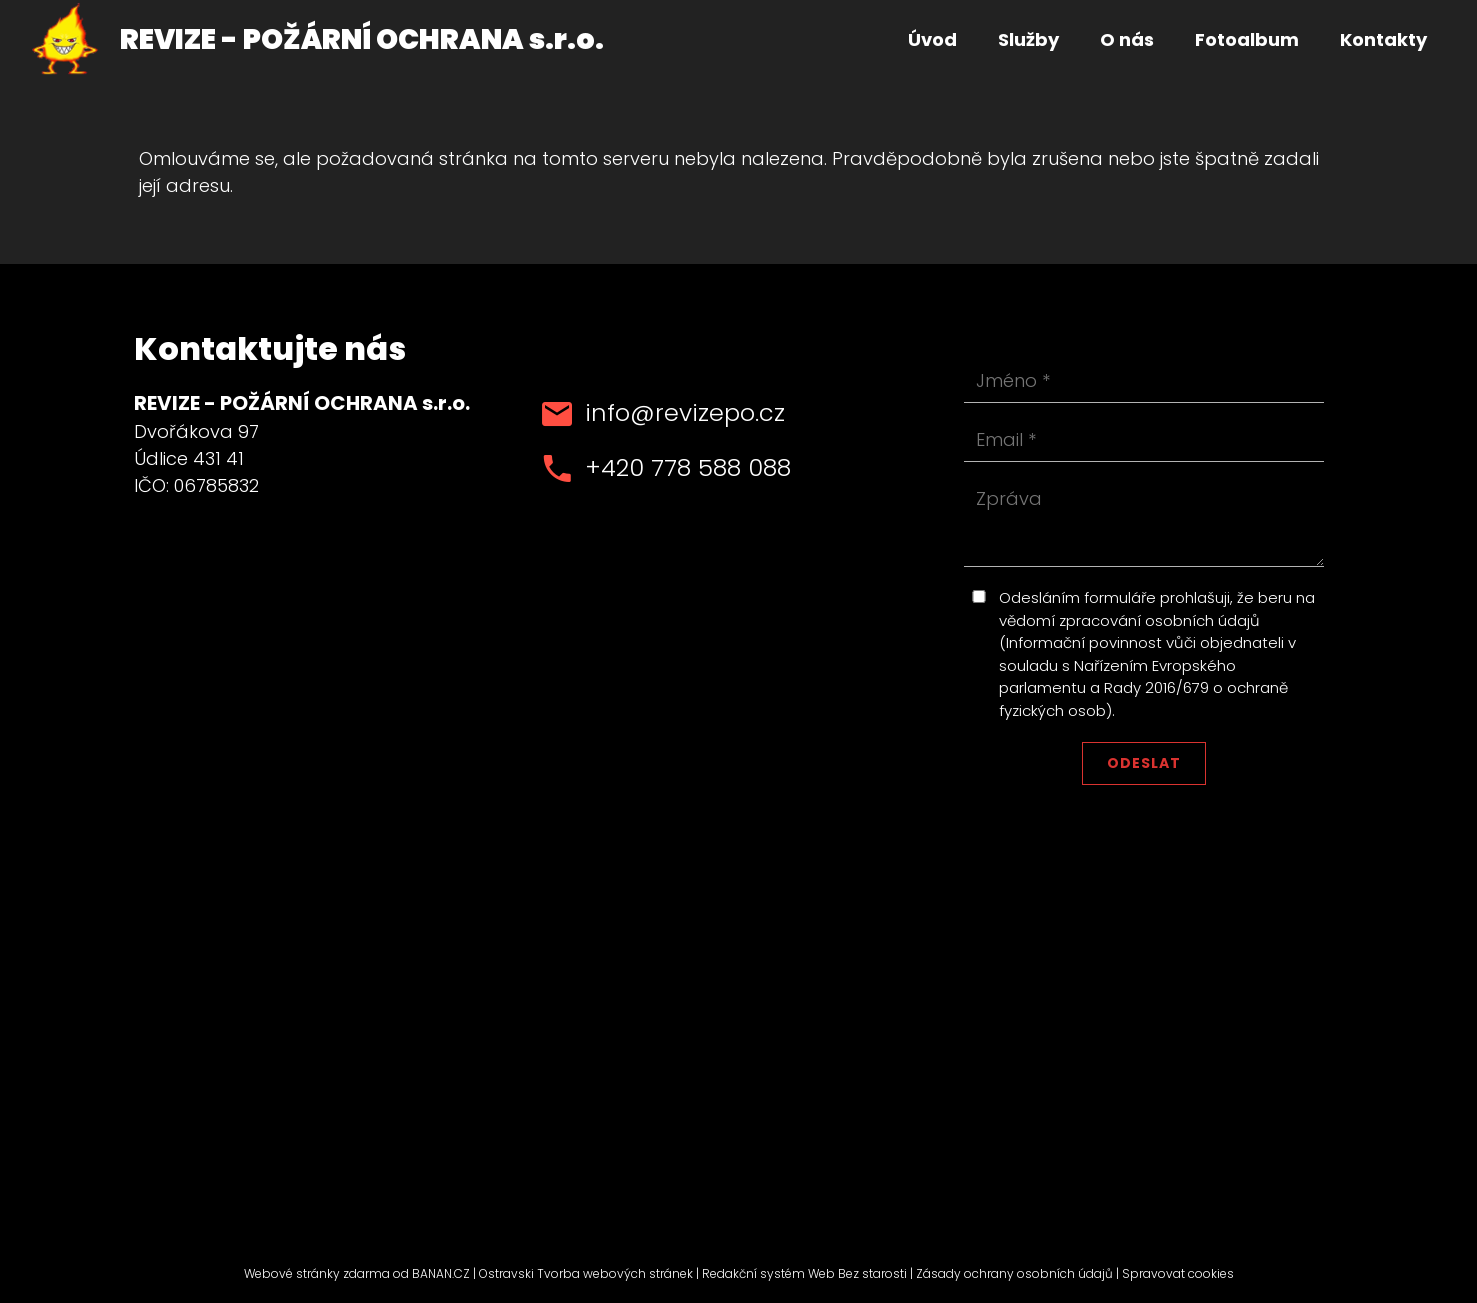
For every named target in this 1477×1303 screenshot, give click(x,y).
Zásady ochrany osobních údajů (1014, 1273)
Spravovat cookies (1178, 1273)
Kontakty (1383, 39)
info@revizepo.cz (685, 412)
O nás (1127, 39)
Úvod (932, 39)
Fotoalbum (1247, 39)
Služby (1028, 39)
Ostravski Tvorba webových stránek (586, 1273)
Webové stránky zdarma (317, 1273)
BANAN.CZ (441, 1273)
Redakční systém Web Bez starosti (804, 1273)
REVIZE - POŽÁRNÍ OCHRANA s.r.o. (362, 39)
